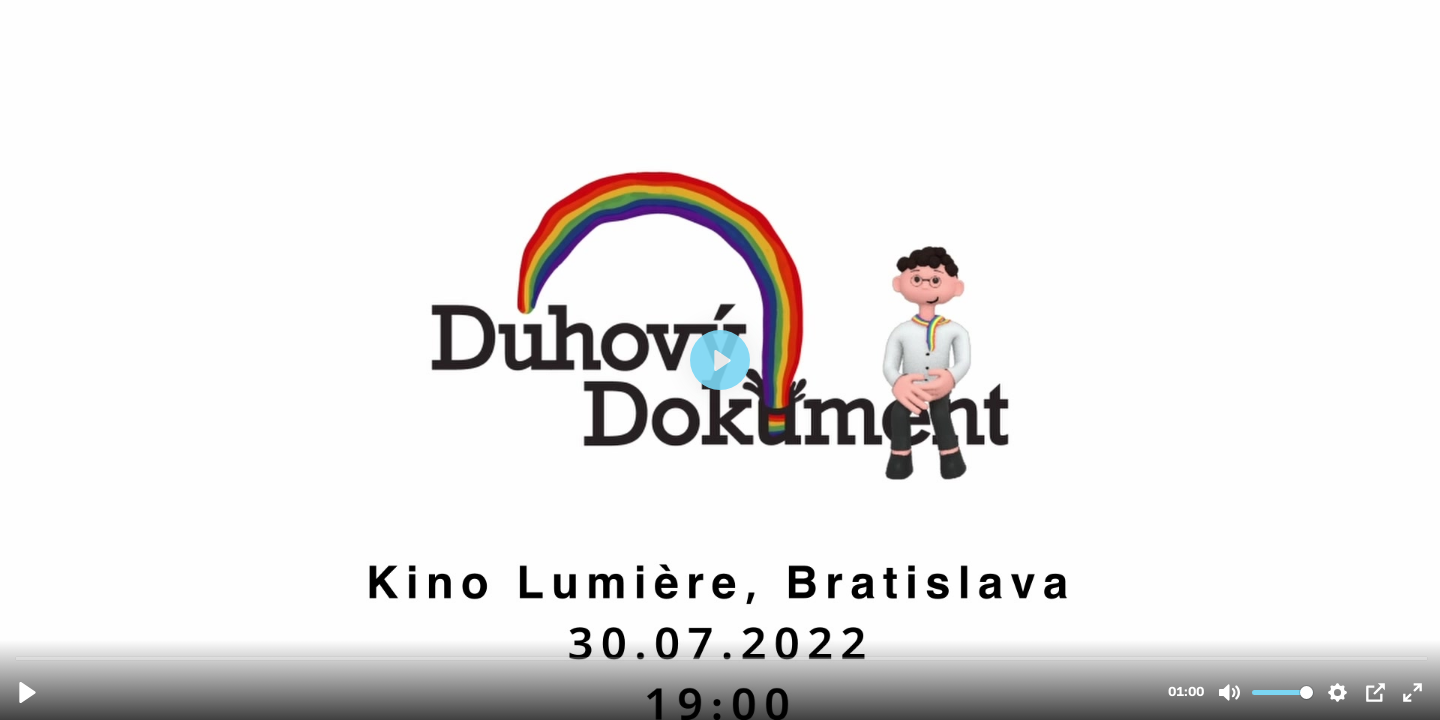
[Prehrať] (27, 692)
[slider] (722, 657)
